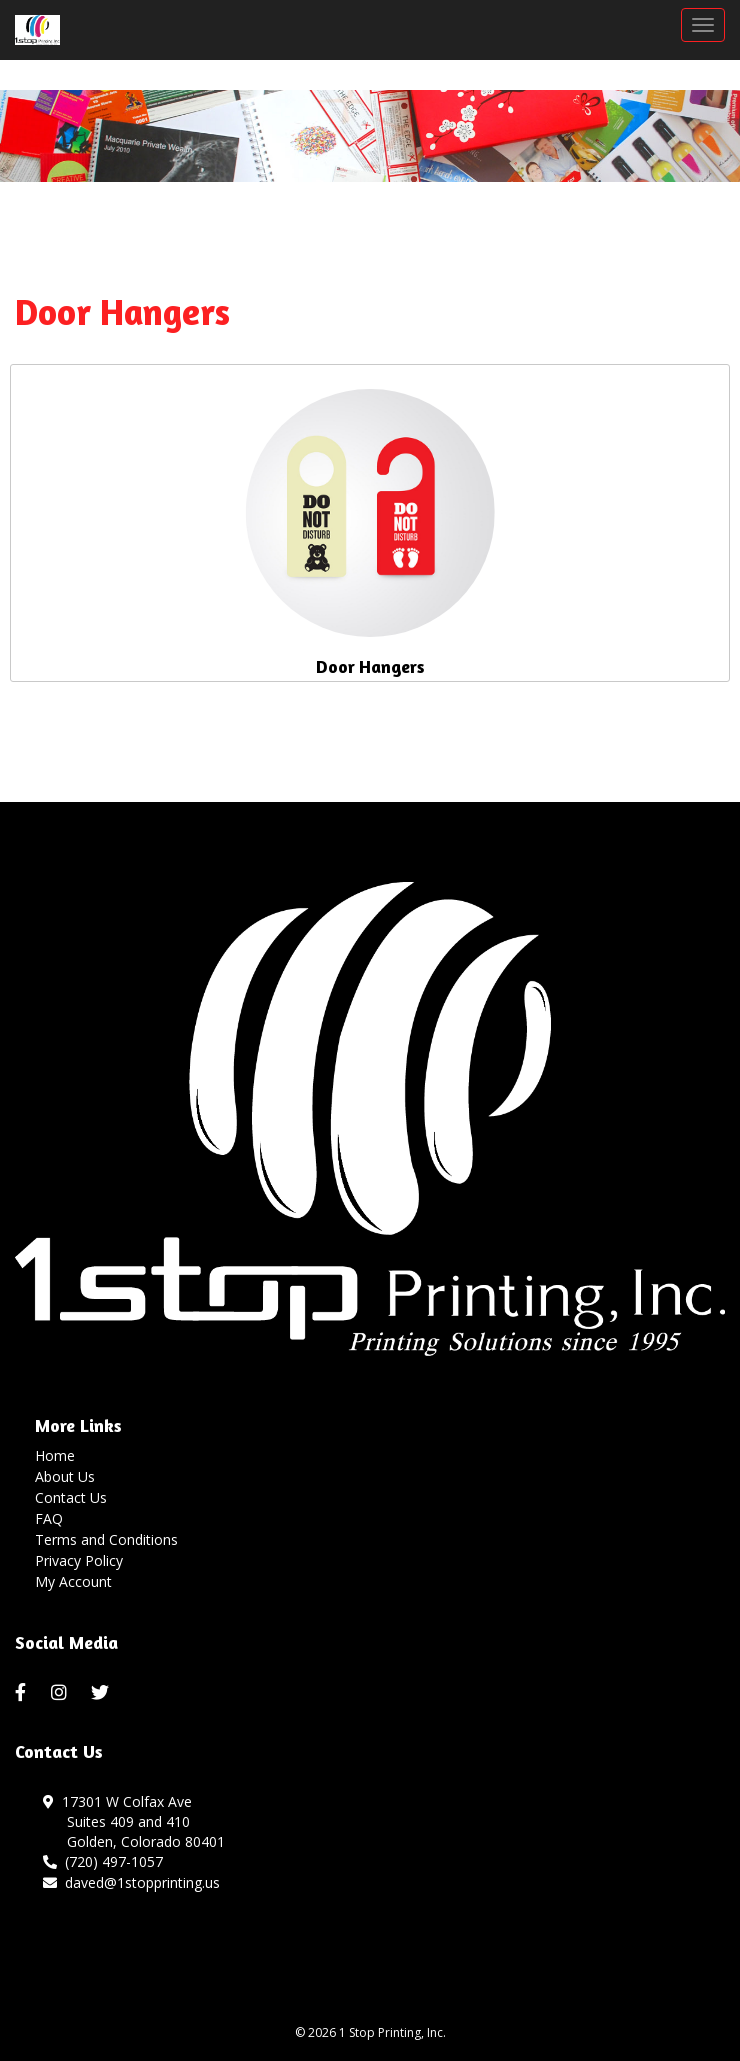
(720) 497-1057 (103, 1861)
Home (55, 1455)
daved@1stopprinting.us (131, 1882)
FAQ (49, 1518)
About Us (65, 1476)
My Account (73, 1581)
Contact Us (71, 1497)
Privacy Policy (79, 1560)
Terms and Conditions (106, 1539)
